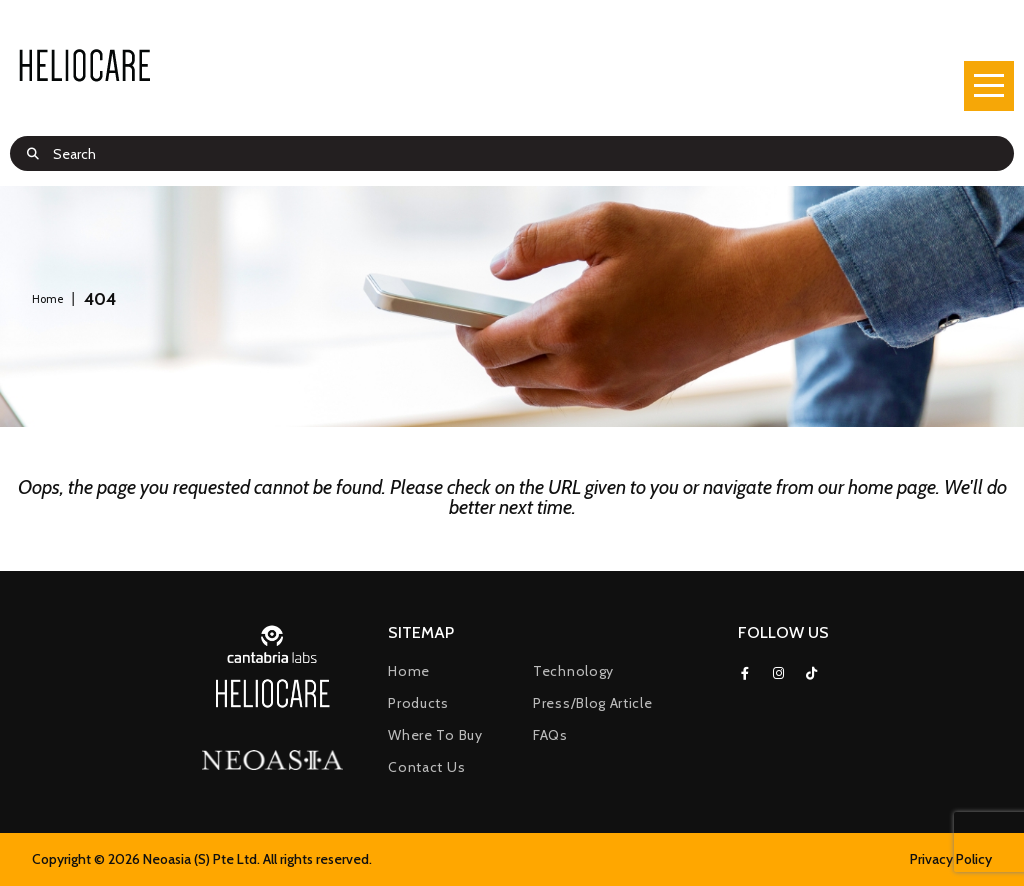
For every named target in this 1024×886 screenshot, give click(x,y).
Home (409, 671)
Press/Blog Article (593, 703)
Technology (573, 671)
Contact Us (426, 767)
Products (418, 703)
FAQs (550, 735)
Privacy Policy (951, 859)
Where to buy (435, 735)
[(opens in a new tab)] (272, 762)
